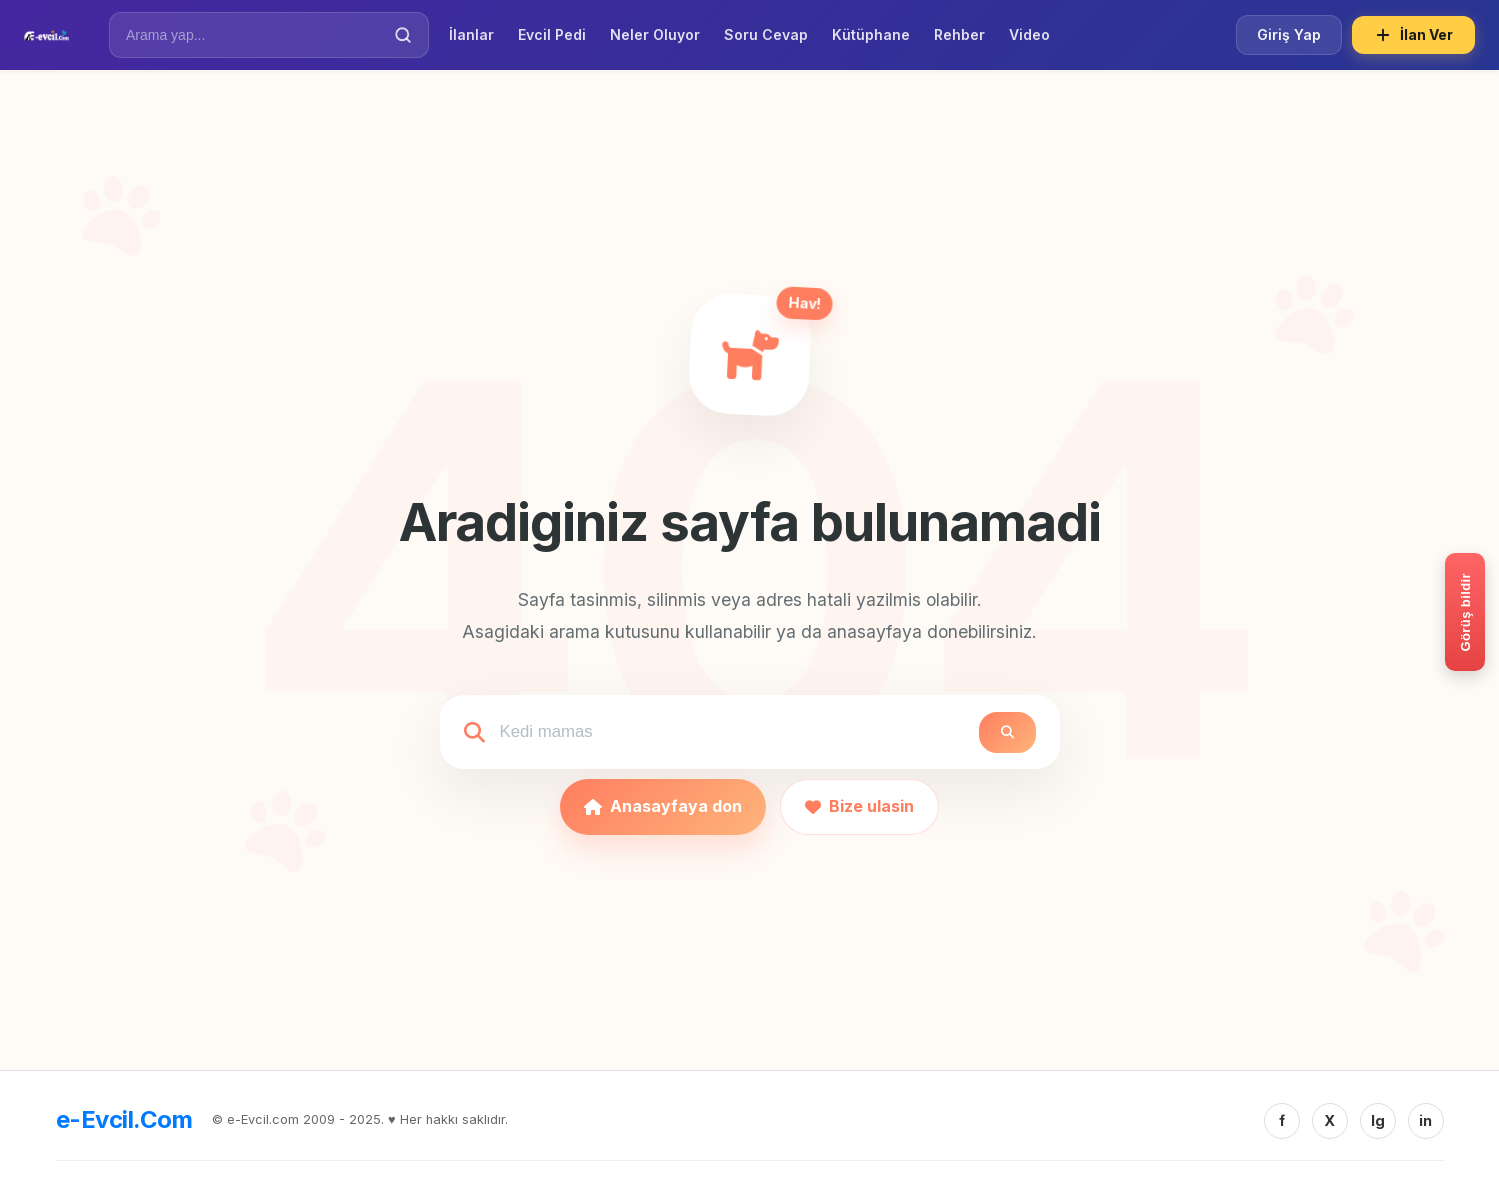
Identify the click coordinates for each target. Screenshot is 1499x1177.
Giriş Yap (1289, 34)
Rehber (959, 34)
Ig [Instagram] (1378, 1120)
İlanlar (471, 34)
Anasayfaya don (663, 806)
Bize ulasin (859, 806)
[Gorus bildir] (1465, 612)
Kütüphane (871, 34)
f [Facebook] (1282, 1120)
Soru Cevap (766, 34)
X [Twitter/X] (1329, 1120)
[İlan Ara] (255, 35)
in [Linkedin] (1425, 1120)
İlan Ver (1413, 35)
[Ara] (403, 35)
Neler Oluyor (655, 34)
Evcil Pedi (552, 34)
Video (1029, 34)
